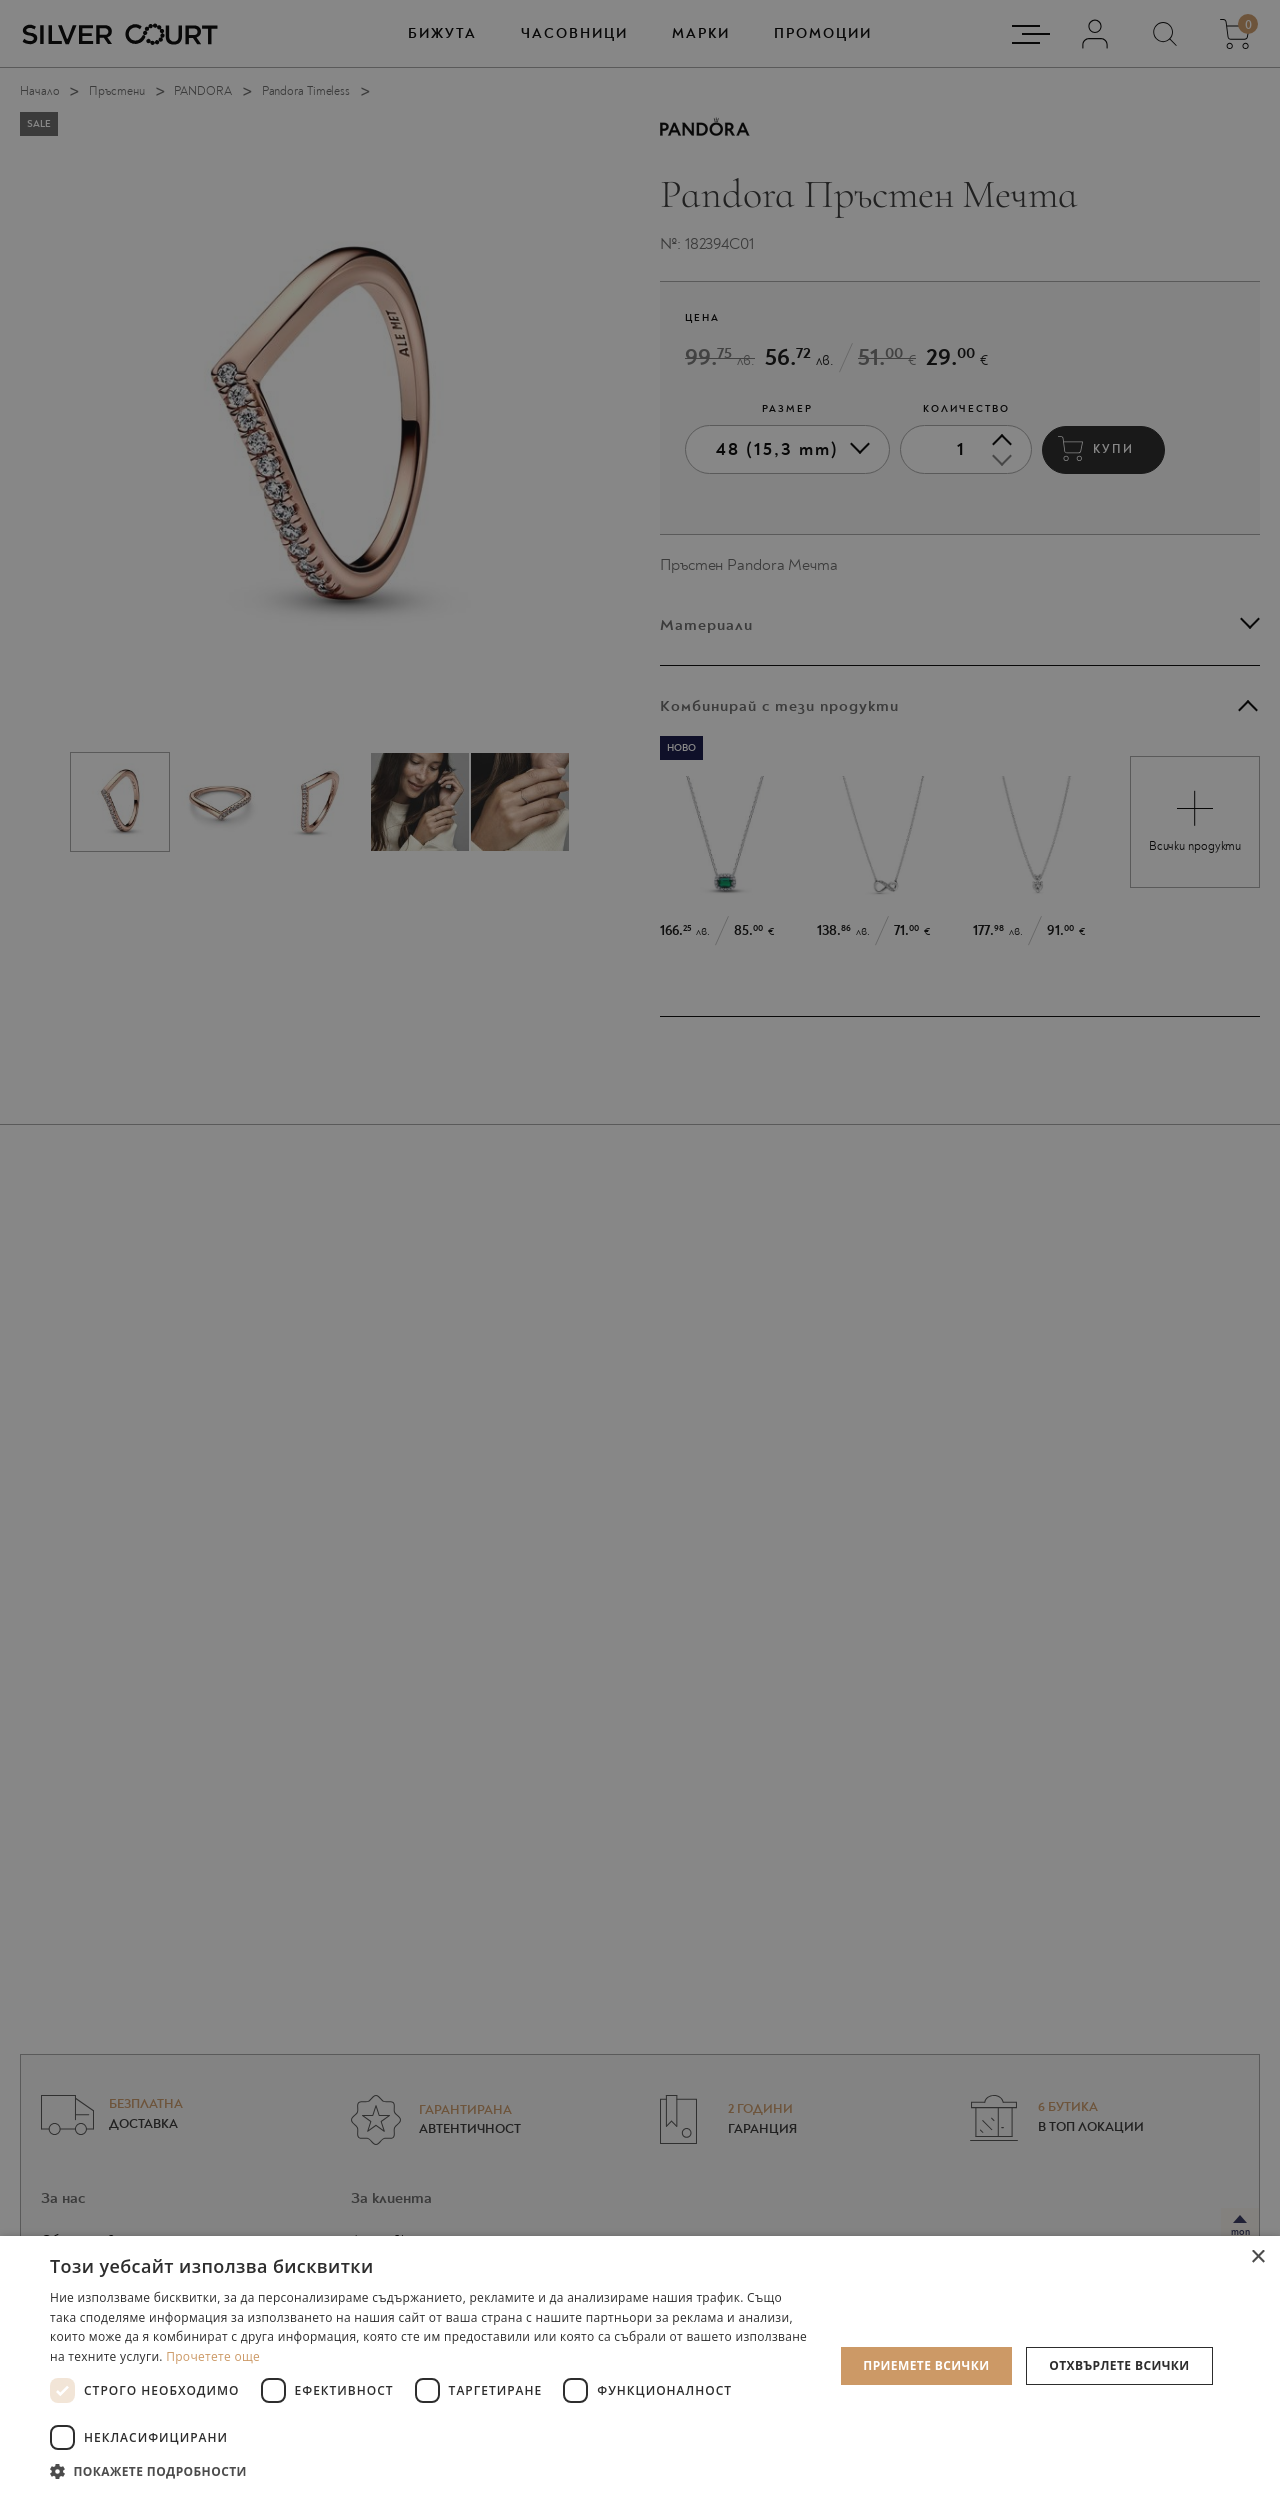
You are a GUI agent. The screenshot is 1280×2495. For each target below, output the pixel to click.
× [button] (1257, 2257)
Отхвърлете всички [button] (1119, 2365)
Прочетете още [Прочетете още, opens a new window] (213, 2356)
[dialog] (640, 1247)
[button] (430, 2470)
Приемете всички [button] (926, 2365)
